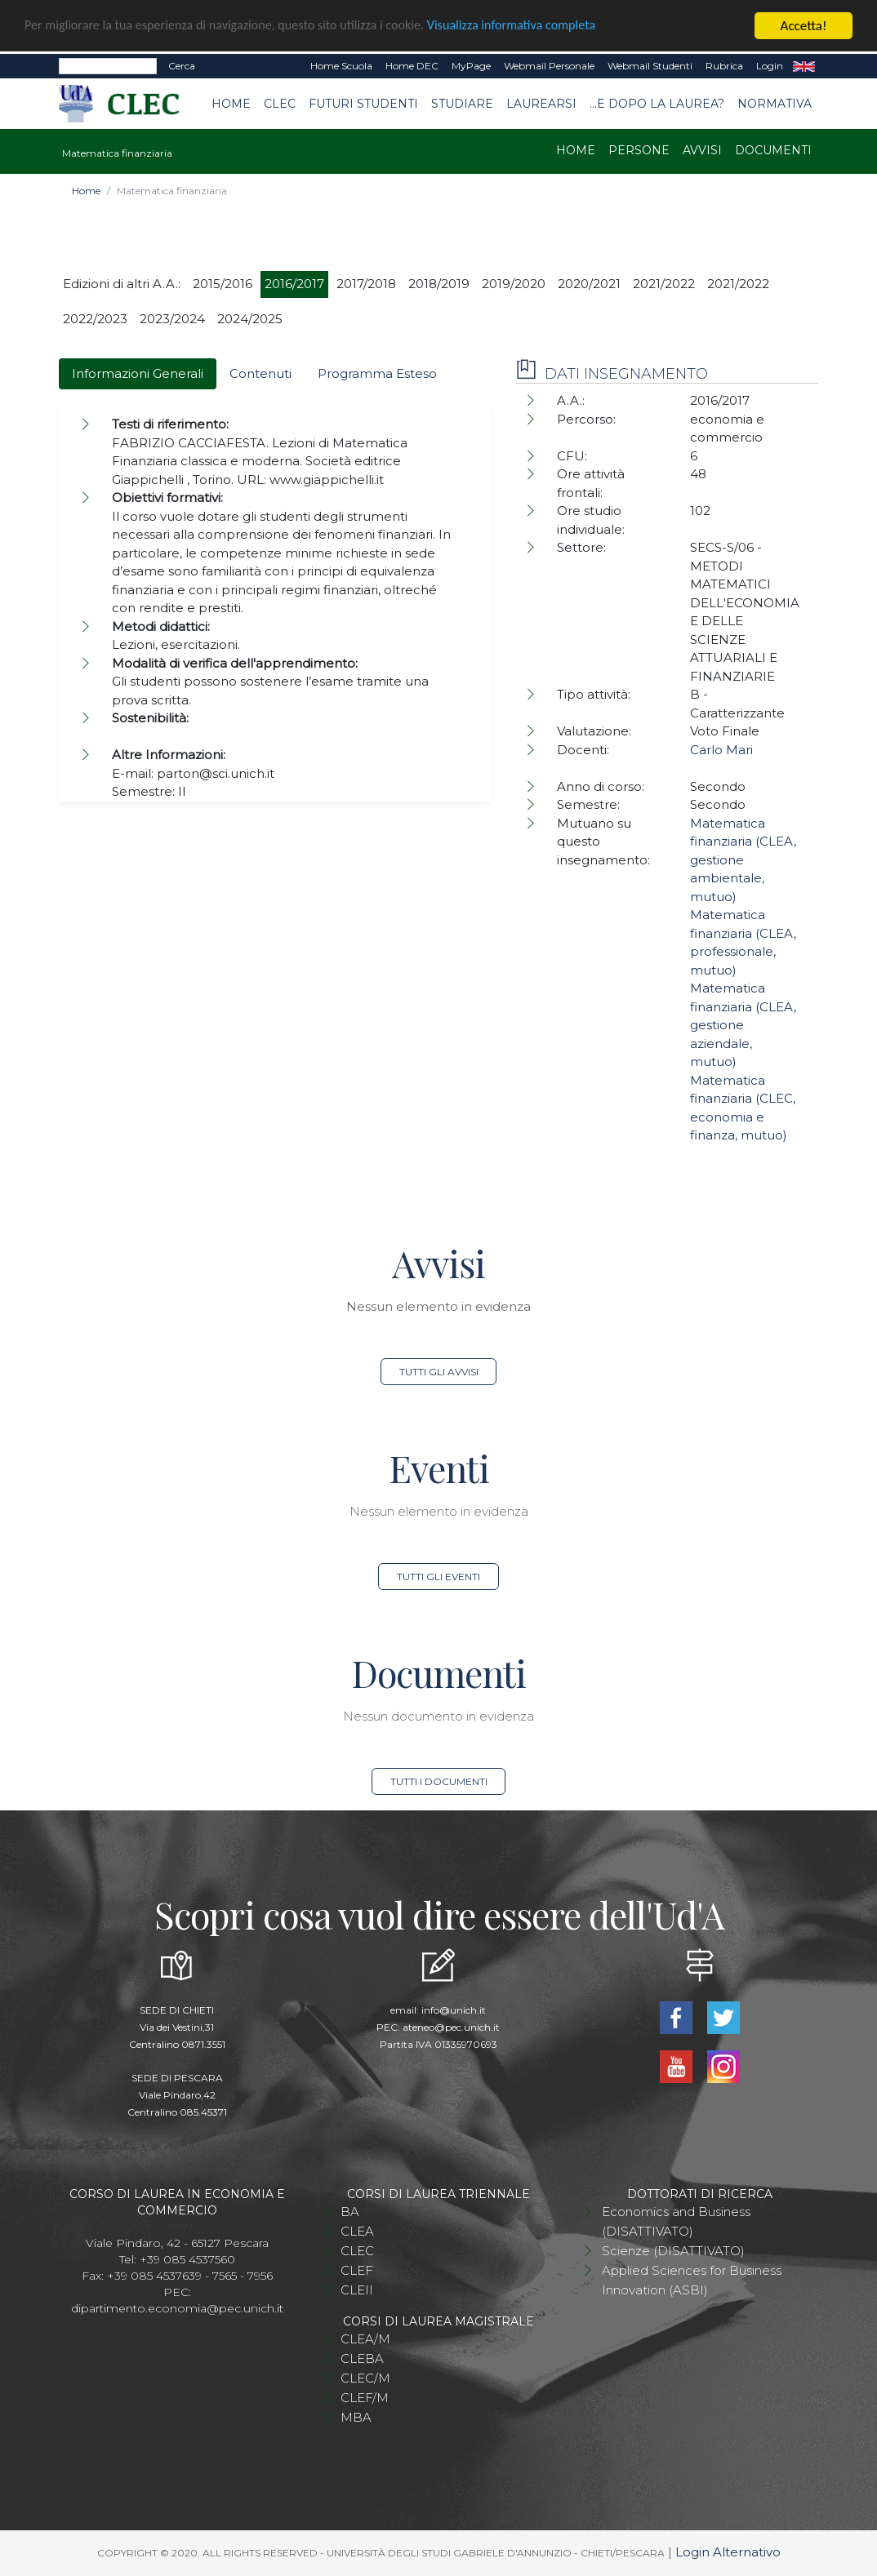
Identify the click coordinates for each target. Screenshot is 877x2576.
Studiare (462, 103)
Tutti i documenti (438, 1781)
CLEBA (362, 2358)
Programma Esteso (377, 373)
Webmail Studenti (650, 66)
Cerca (181, 66)
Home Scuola (341, 66)
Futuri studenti (363, 103)
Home (231, 103)
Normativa (774, 103)
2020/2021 (589, 283)
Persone (639, 150)
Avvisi (702, 150)
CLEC (280, 103)
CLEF (357, 2270)
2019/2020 (513, 283)
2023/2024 (172, 318)
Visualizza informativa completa (538, 26)
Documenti (773, 150)
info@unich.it (453, 2010)
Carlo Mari (721, 749)
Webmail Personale (549, 66)
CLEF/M (365, 2397)
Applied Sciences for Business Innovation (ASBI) (691, 2280)
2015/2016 (222, 283)
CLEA (357, 2231)
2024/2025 (250, 318)
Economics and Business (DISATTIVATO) (676, 2221)
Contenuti (260, 373)
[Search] (108, 66)
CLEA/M (365, 2339)
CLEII (357, 2290)
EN (804, 66)
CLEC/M (365, 2378)
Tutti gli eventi (438, 1576)
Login (769, 66)
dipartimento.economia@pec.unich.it (177, 2308)
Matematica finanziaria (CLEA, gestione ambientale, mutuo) (743, 859)
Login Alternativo (728, 2552)
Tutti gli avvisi (439, 1372)
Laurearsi (541, 103)
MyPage (471, 66)
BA (350, 2211)
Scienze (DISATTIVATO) (673, 2250)
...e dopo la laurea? (657, 103)
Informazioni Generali (137, 373)
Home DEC (411, 66)
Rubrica (724, 66)
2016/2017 (294, 283)
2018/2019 (439, 283)
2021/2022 (664, 283)
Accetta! (804, 25)
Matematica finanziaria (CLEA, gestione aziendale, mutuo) (743, 1024)
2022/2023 (95, 318)
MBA (356, 2417)
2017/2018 (366, 283)
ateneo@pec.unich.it (451, 2027)
